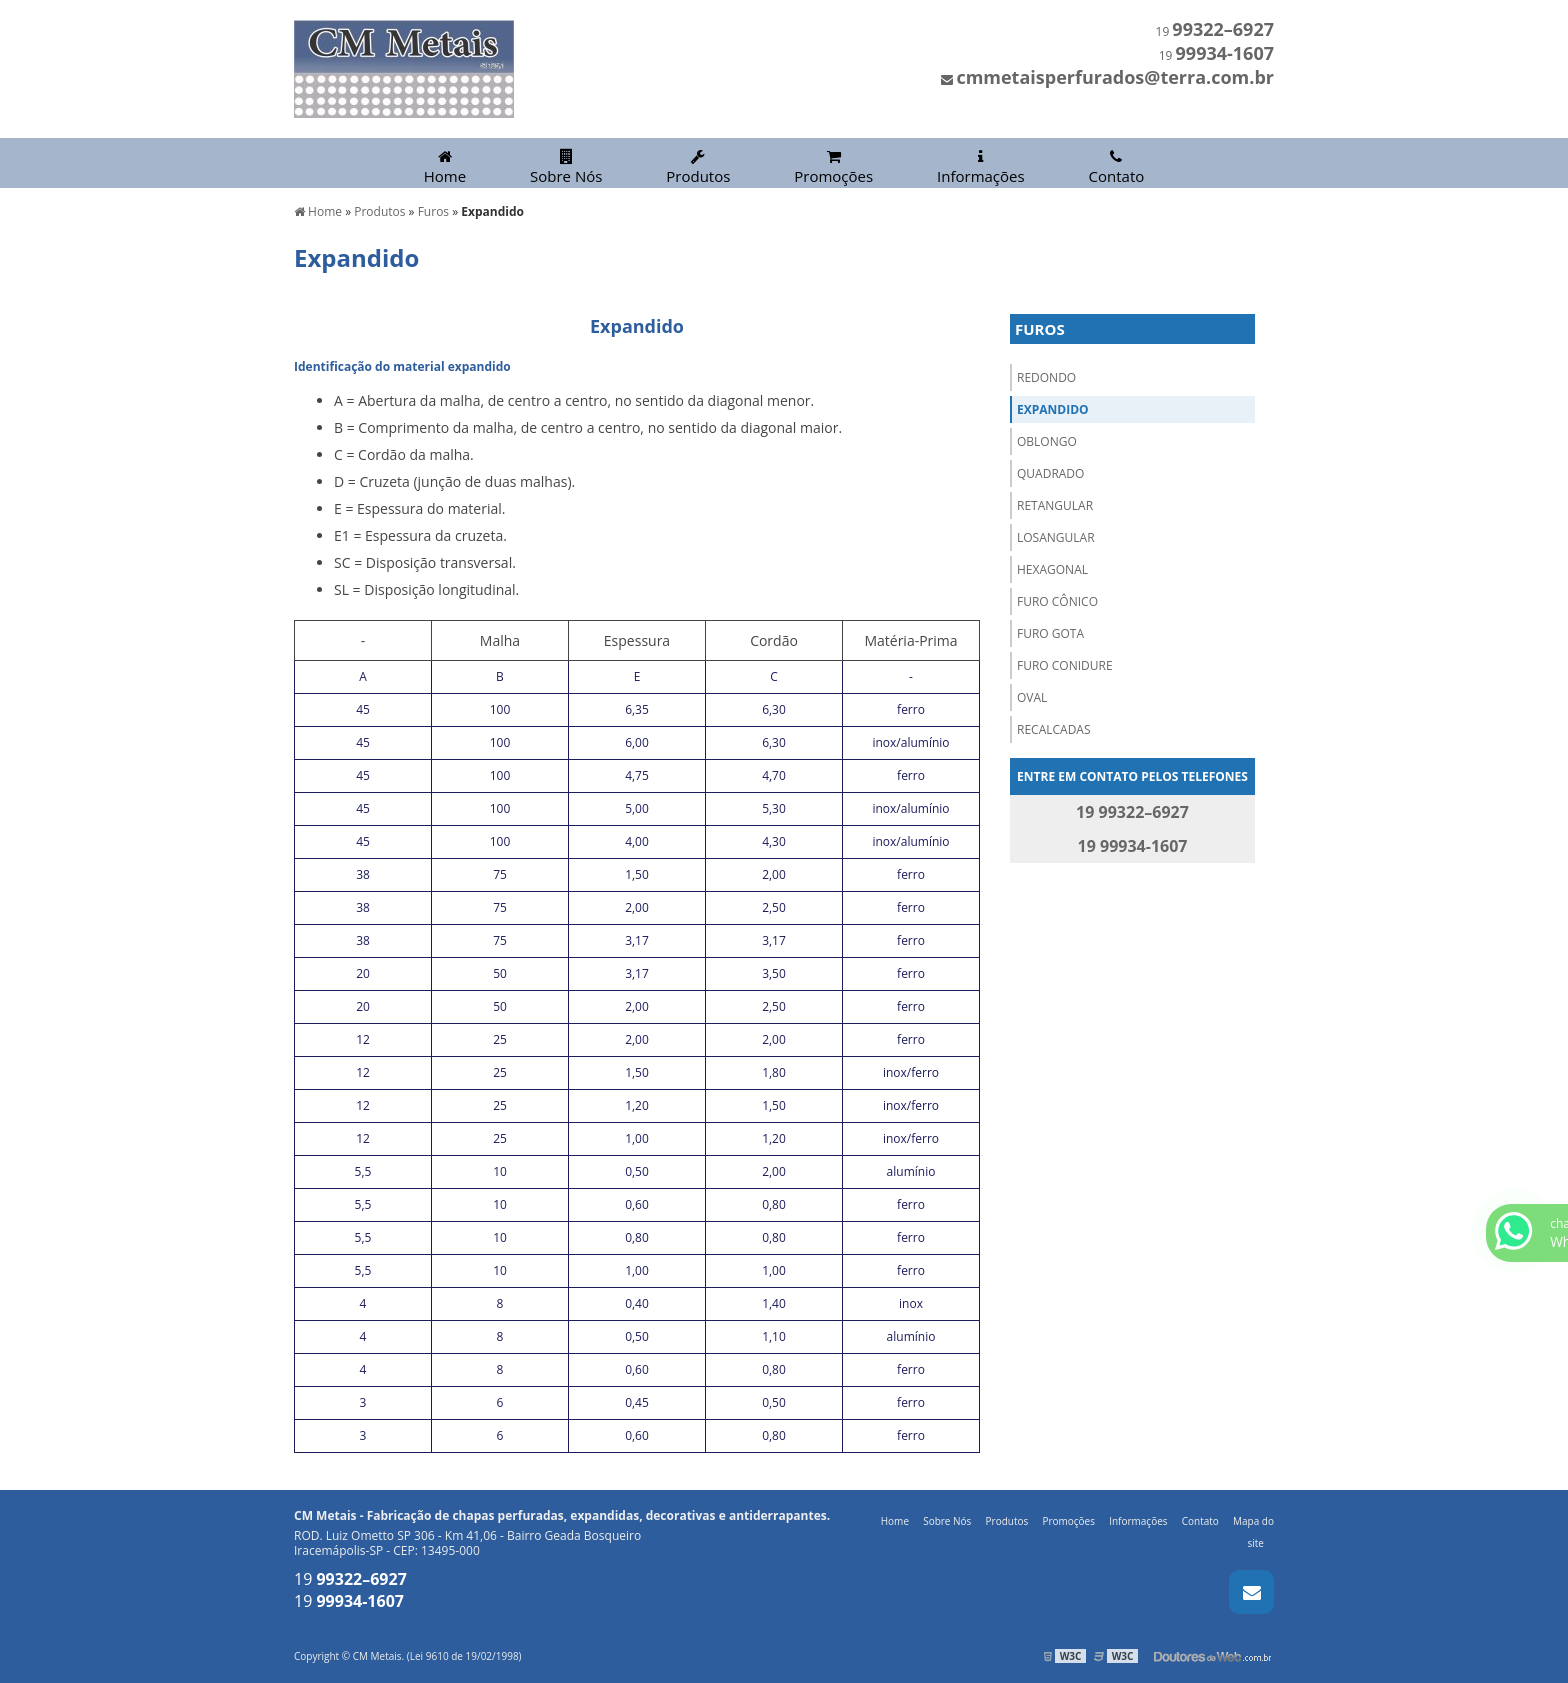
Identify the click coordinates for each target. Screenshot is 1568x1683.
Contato (1117, 167)
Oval (1032, 697)
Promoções (833, 167)
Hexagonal (1052, 569)
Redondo (1046, 377)
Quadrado (1050, 473)
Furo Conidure (1065, 665)
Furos (1040, 329)
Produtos (698, 167)
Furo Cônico (1057, 601)
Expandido (1053, 409)
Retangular (1055, 505)
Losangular (1056, 537)
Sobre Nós (566, 167)
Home (445, 167)
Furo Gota (1050, 633)
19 (1215, 31)
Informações (981, 167)
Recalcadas (1054, 729)
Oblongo (1047, 441)
